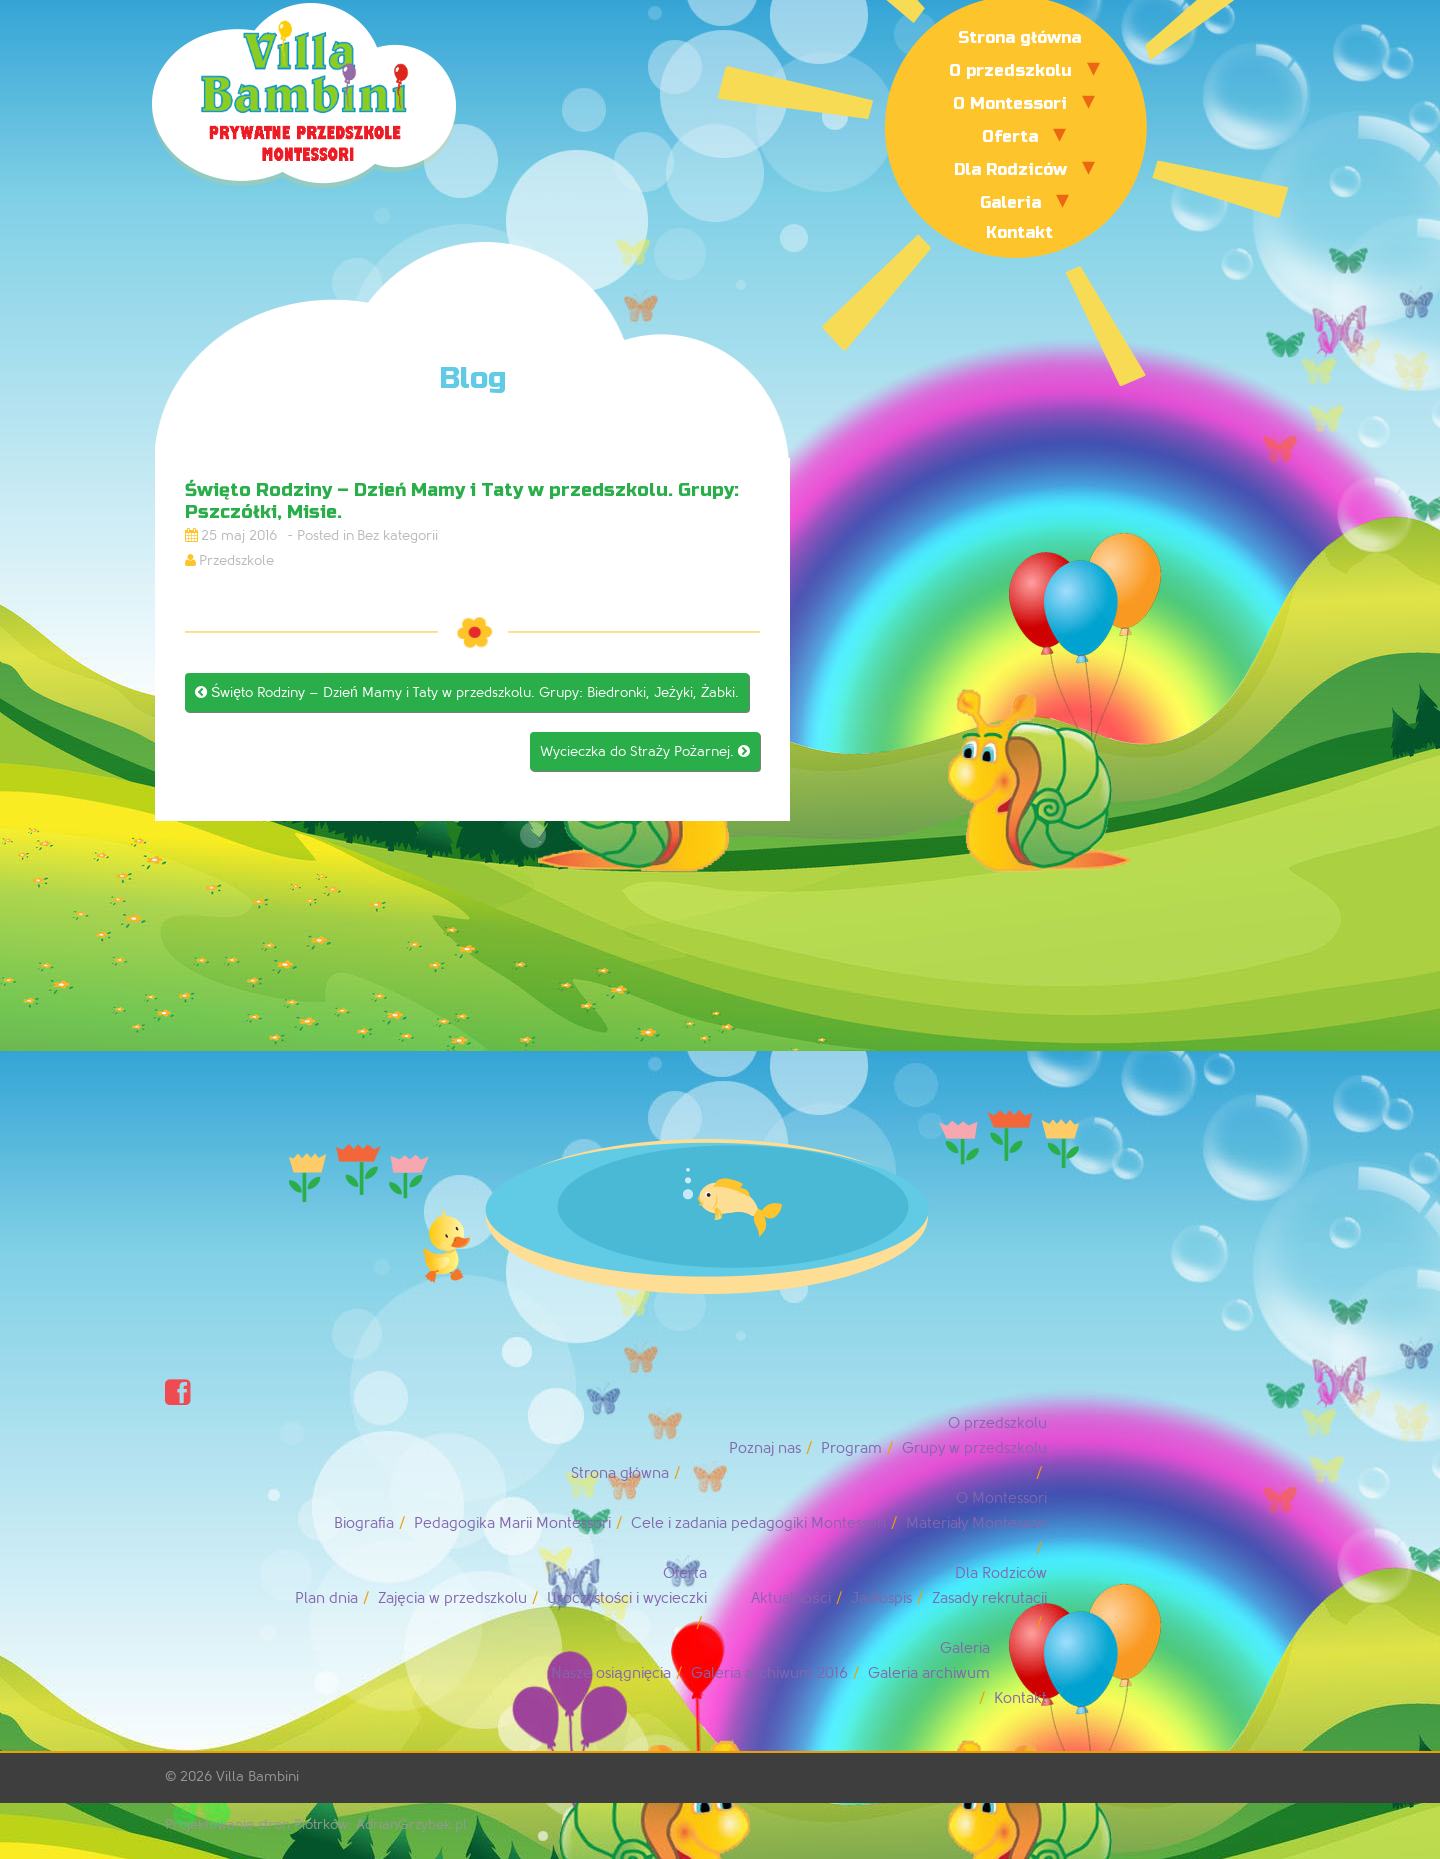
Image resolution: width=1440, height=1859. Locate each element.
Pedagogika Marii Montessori (512, 1523)
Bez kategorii (397, 535)
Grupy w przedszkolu (974, 1448)
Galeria (1010, 202)
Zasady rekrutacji (989, 1598)
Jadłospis (881, 1598)
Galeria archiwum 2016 (769, 1673)
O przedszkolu (1010, 70)
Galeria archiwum (929, 1673)
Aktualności (791, 1598)
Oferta (1010, 136)
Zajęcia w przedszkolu (452, 1598)
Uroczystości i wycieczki (627, 1598)
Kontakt (1019, 232)
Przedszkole (236, 560)
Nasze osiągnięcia (611, 1673)
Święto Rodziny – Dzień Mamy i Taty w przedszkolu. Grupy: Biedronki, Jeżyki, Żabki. (467, 692)
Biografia (364, 1523)
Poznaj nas (765, 1448)
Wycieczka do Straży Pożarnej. (645, 751)
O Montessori (1010, 103)
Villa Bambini (257, 1776)
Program (851, 1448)
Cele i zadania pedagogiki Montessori (758, 1523)
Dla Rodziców (1010, 169)
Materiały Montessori (976, 1523)
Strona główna (1019, 37)
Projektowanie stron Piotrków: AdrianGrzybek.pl (316, 1824)
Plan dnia (326, 1598)
